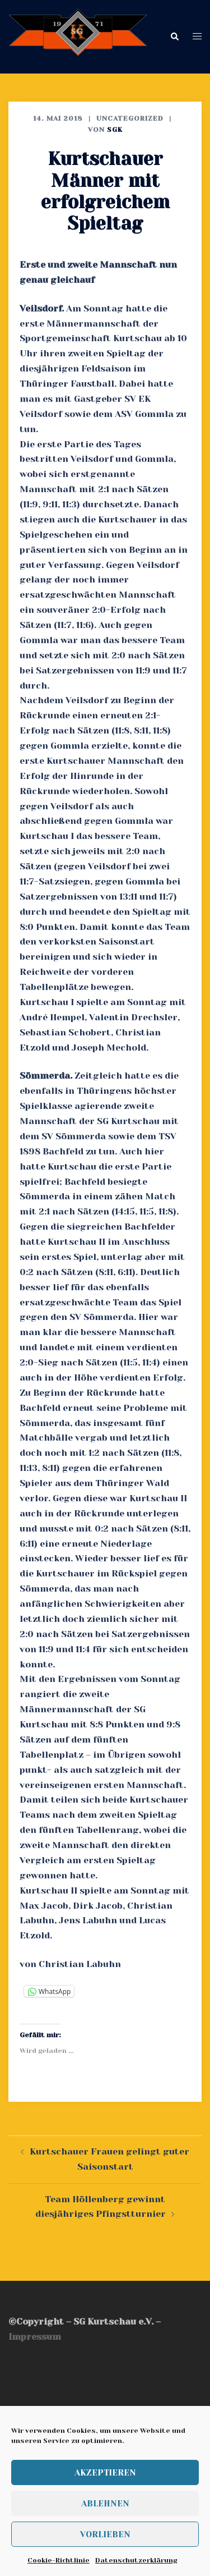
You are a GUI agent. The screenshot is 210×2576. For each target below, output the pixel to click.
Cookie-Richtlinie (58, 2560)
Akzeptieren (105, 2473)
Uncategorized (130, 118)
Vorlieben (105, 2534)
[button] (174, 37)
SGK (115, 130)
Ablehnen (105, 2504)
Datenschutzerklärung (136, 2560)
